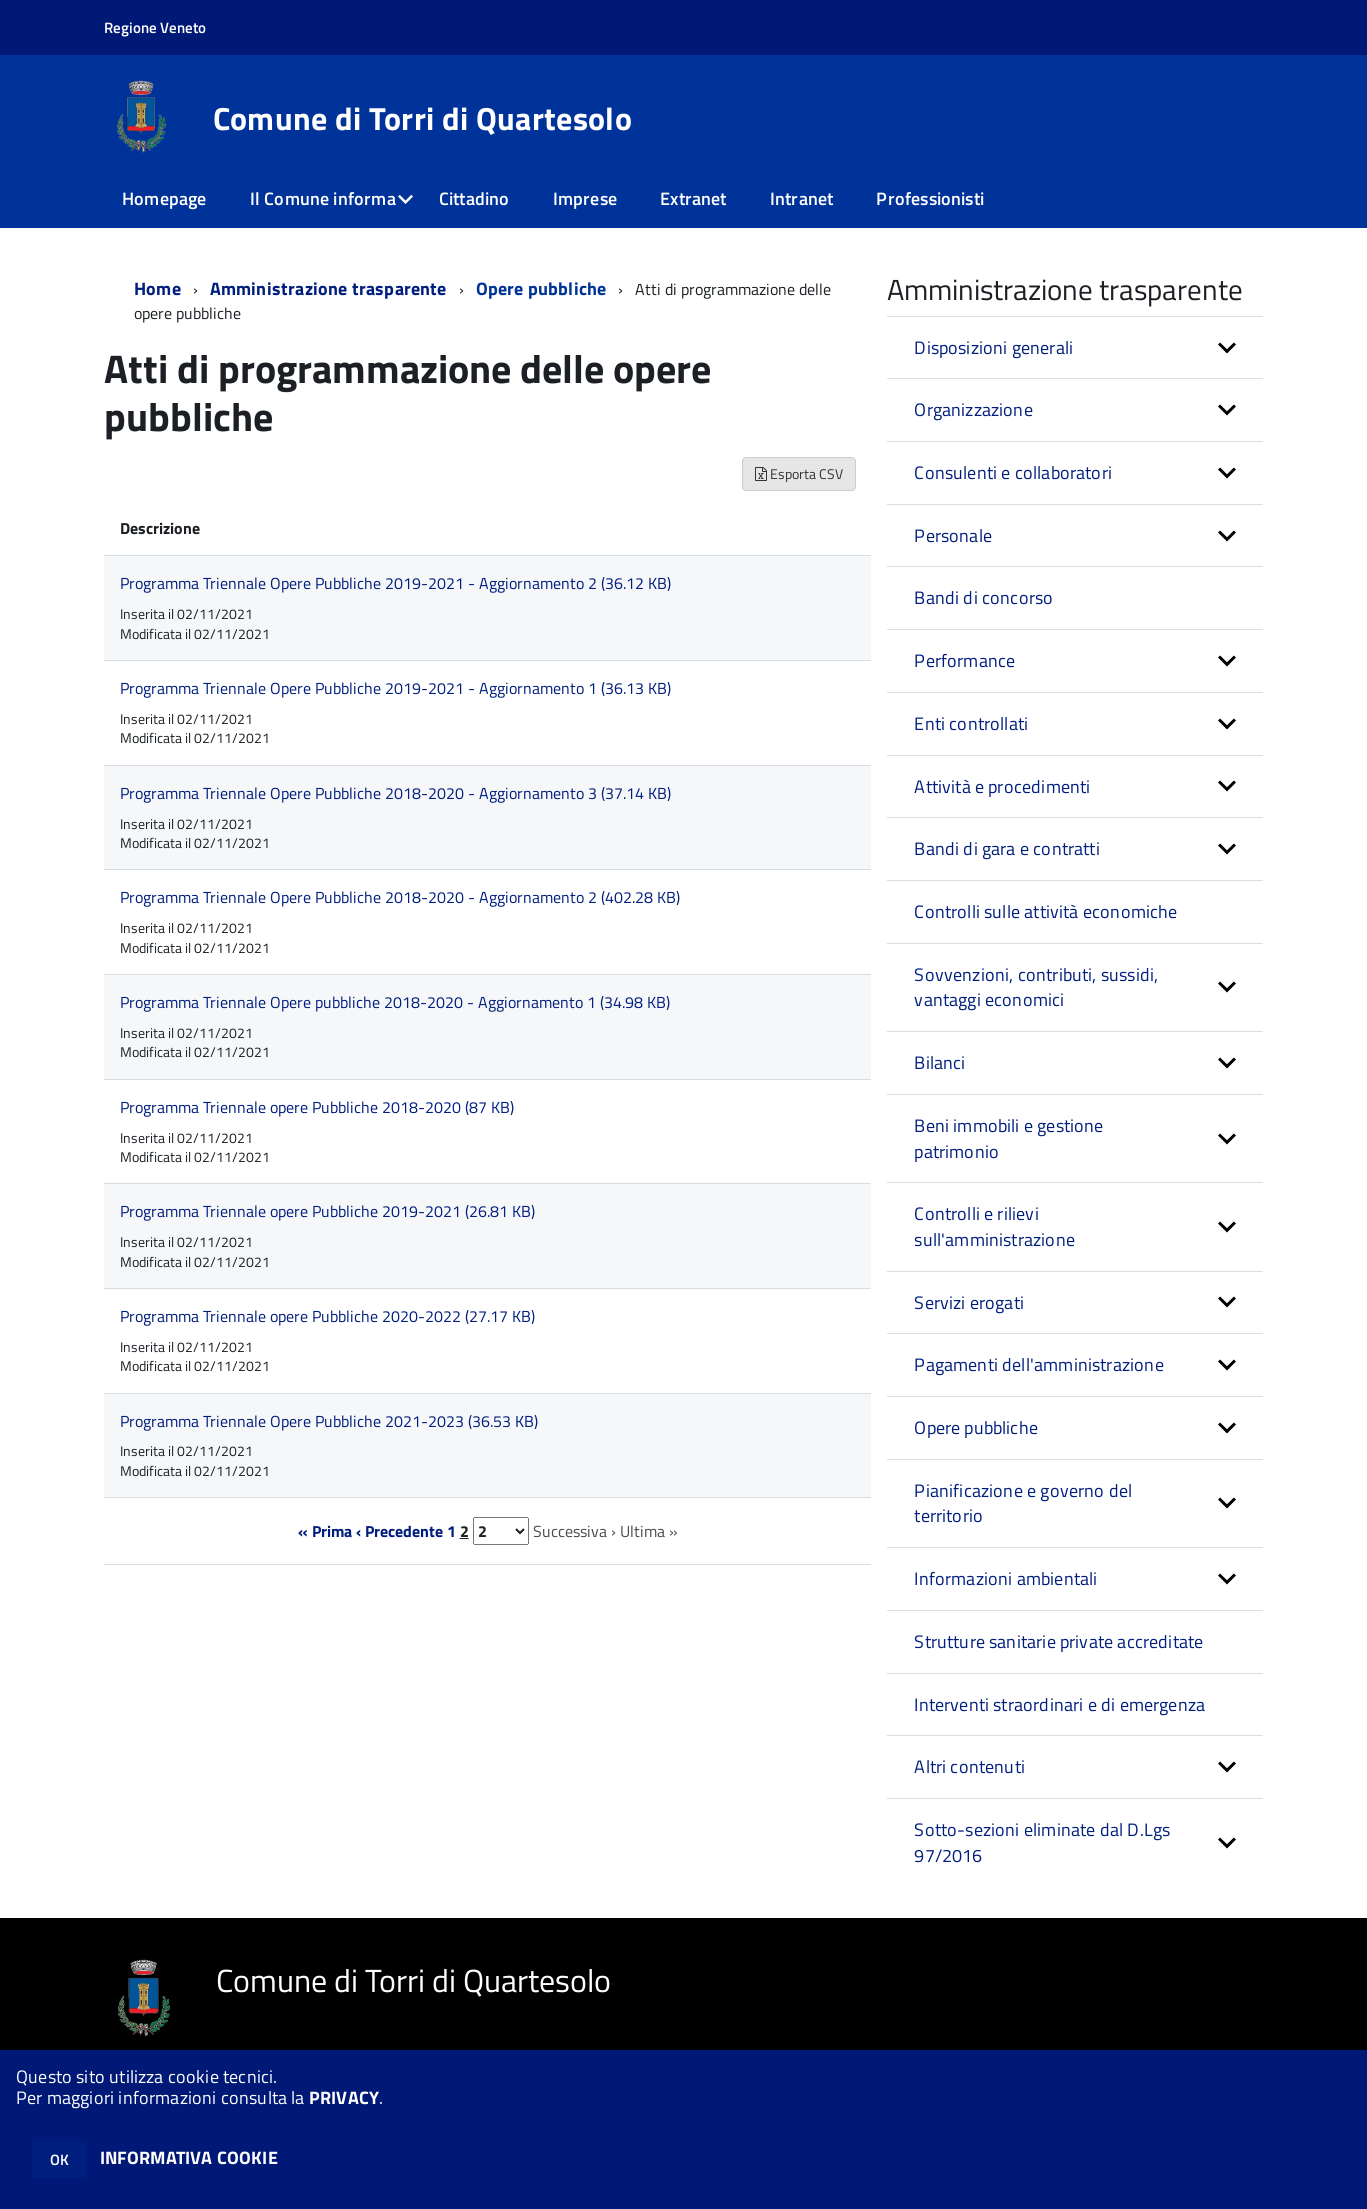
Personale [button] (953, 535)
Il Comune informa (323, 198)
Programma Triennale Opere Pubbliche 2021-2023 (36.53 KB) (329, 1421)
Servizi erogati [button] (969, 1302)
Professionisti (930, 198)
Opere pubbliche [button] (976, 1427)
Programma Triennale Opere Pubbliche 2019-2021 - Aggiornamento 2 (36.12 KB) (395, 583)
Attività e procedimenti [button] (1002, 786)
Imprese (585, 198)
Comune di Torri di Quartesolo (422, 118)
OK (59, 2159)
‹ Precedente (399, 1531)
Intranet (801, 198)
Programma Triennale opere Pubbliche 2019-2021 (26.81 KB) (327, 1211)
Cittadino (474, 198)
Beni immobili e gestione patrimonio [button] (1008, 1138)
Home (157, 288)
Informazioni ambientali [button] (1005, 1578)
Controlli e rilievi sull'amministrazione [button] (994, 1226)
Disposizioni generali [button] (993, 347)
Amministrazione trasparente (328, 288)
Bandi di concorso (983, 597)
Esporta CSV (799, 473)
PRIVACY (344, 2097)
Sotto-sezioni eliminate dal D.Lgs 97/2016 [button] (1042, 1842)
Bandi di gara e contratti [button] (1007, 848)
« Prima (325, 1531)
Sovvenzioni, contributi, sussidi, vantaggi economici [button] (1036, 987)
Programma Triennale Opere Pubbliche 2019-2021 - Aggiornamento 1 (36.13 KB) (395, 688)
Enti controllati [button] (971, 723)
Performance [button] (964, 660)
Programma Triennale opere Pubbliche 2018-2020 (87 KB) (317, 1107)
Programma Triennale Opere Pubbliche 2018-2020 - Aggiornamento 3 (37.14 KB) (395, 793)
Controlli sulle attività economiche (1045, 911)
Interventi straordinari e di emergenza (1059, 1704)
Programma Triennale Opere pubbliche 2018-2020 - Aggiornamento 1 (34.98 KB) (395, 1002)
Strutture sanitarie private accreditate (1058, 1641)
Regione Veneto (155, 27)
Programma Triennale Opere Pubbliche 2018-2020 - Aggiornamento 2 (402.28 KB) (400, 897)
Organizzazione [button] (973, 409)
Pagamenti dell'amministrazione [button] (1038, 1364)
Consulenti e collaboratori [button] (1013, 472)
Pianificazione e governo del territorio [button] (1023, 1503)
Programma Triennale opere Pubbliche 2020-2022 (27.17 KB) (327, 1316)
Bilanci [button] (939, 1062)
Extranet (693, 198)
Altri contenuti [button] (969, 1766)
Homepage (164, 198)
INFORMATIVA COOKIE (189, 2157)
